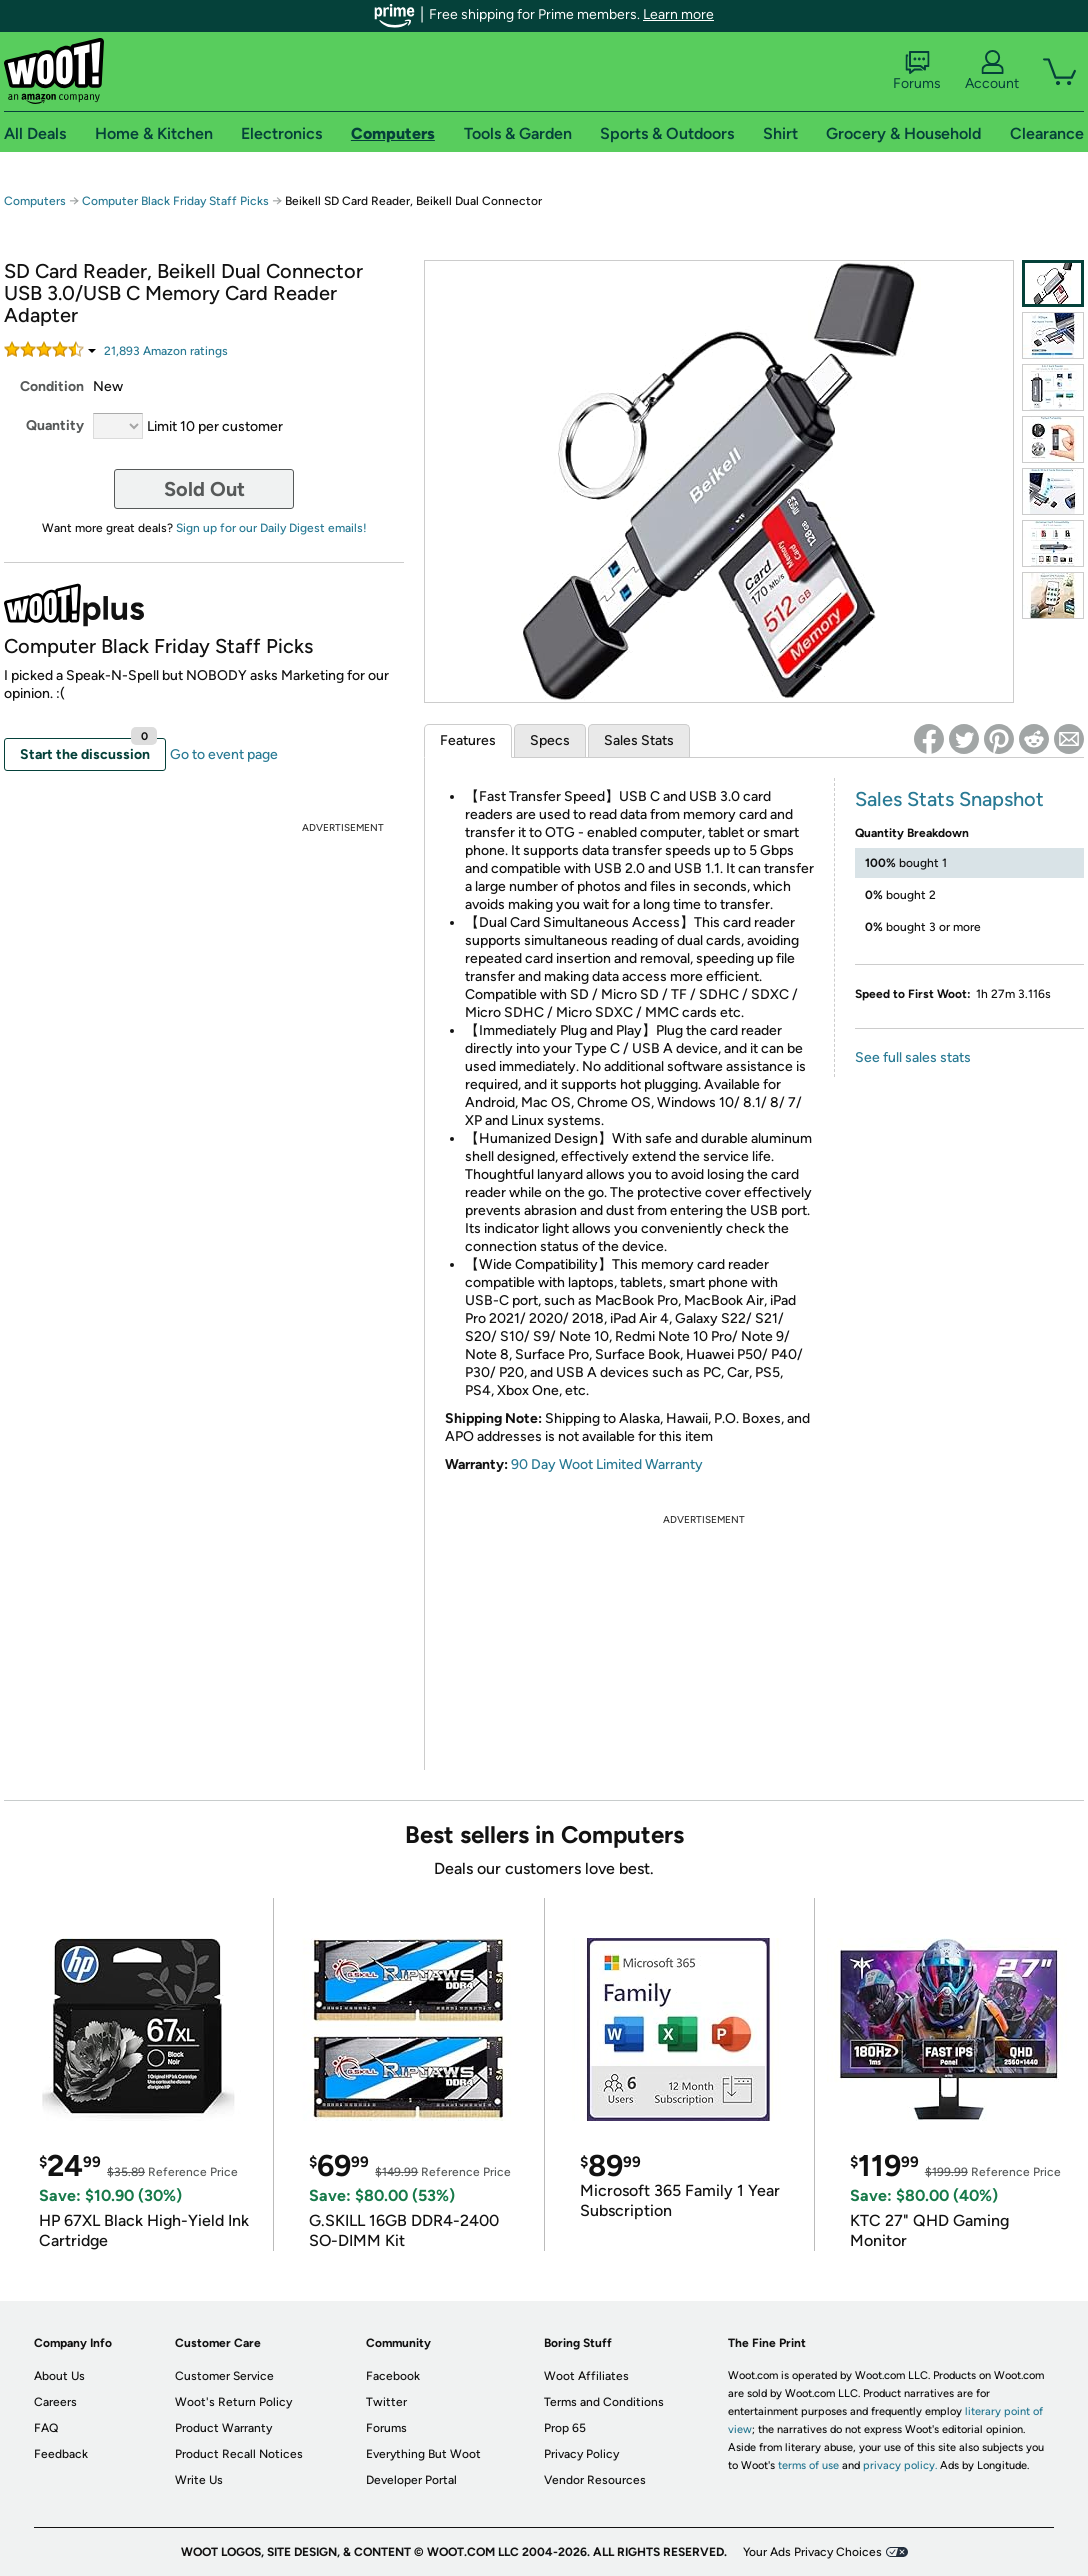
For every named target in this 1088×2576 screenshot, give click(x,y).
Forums (917, 71)
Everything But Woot (423, 2454)
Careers (55, 2402)
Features (468, 740)
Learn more (678, 14)
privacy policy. (900, 2465)
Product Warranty (223, 2428)
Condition (52, 386)
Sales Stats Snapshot (949, 799)
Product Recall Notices (239, 2454)
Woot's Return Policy (233, 2402)
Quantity (55, 425)
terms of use (808, 2465)
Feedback (61, 2454)
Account (992, 71)
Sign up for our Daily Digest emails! (271, 528)
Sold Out (204, 489)
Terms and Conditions (604, 2402)
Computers (35, 201)
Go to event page (224, 754)
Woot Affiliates (586, 2376)
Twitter (386, 2402)
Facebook (393, 2376)
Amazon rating (166, 351)
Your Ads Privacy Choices (812, 2552)
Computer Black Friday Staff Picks (175, 201)
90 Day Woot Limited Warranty (607, 1464)
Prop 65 (565, 2428)
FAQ (46, 2428)
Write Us (199, 2480)
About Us (59, 2376)
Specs (550, 740)
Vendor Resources (595, 2480)
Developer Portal (411, 2480)
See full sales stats (913, 1057)
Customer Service (224, 2376)
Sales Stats (639, 740)
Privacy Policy (581, 2454)
